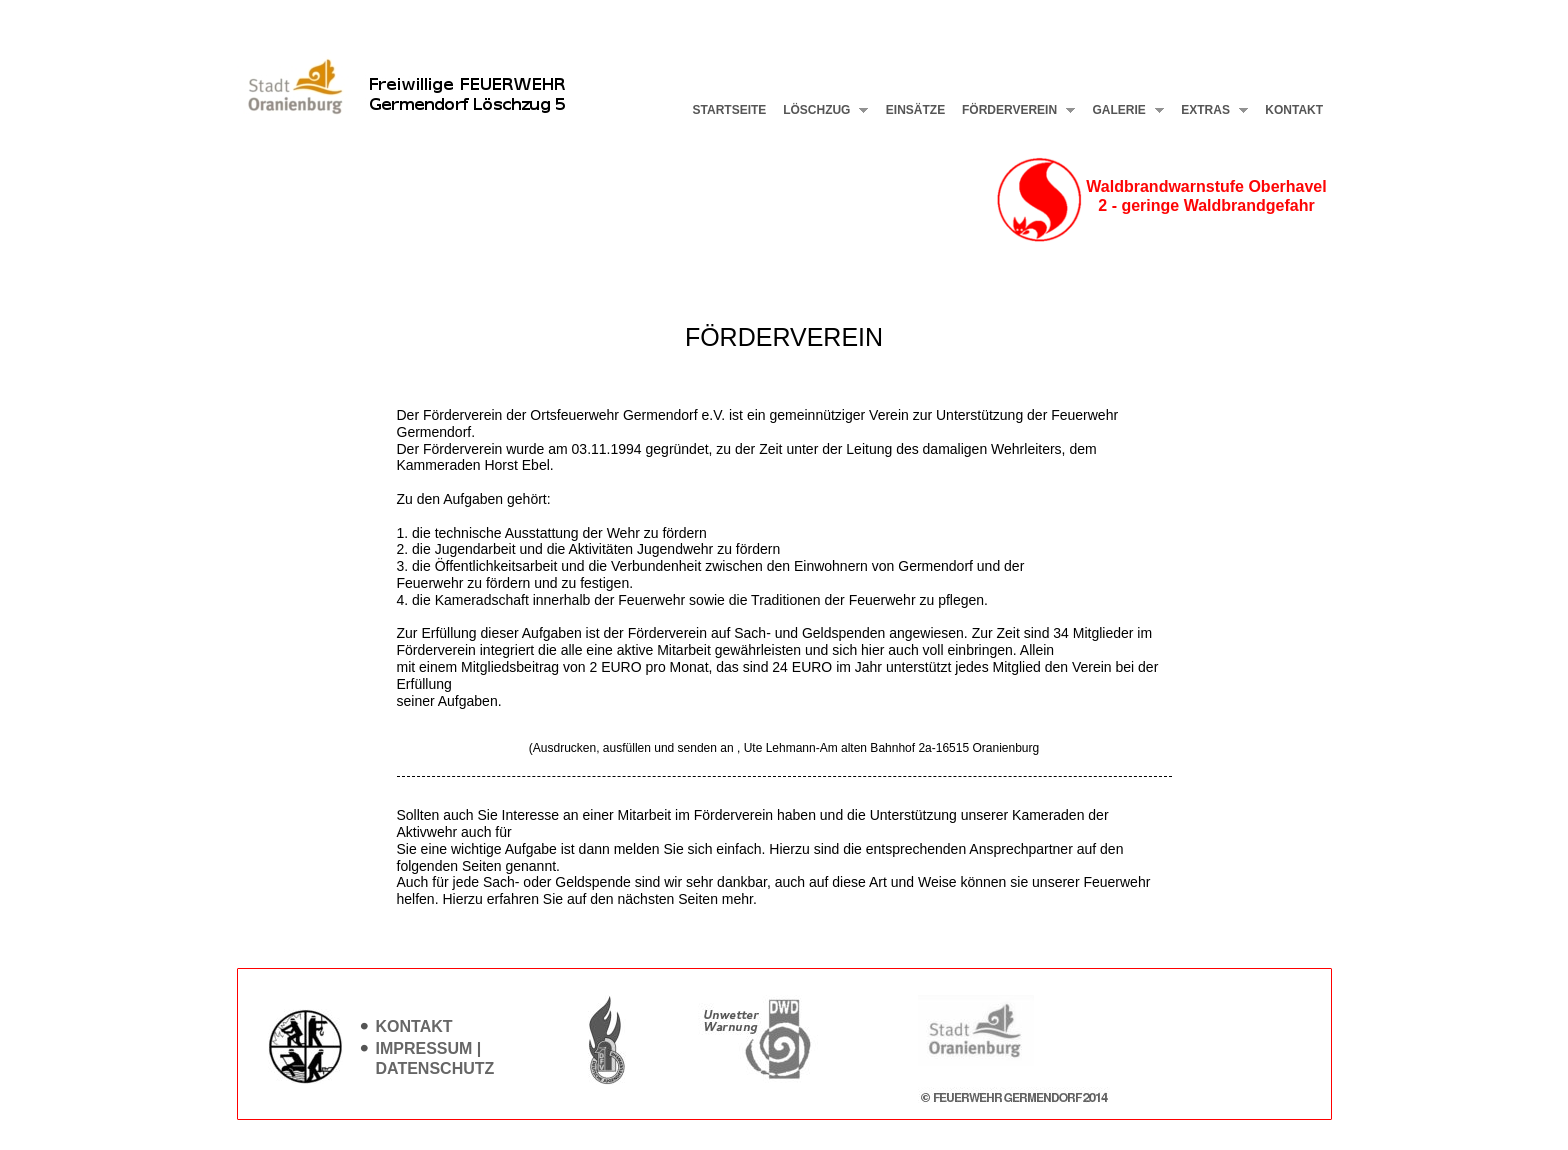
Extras (1210, 110)
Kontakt (1294, 110)
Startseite (730, 110)
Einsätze (915, 110)
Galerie (1124, 110)
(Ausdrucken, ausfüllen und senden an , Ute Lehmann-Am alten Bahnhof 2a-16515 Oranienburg (784, 748)
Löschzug (822, 110)
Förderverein (1015, 110)
